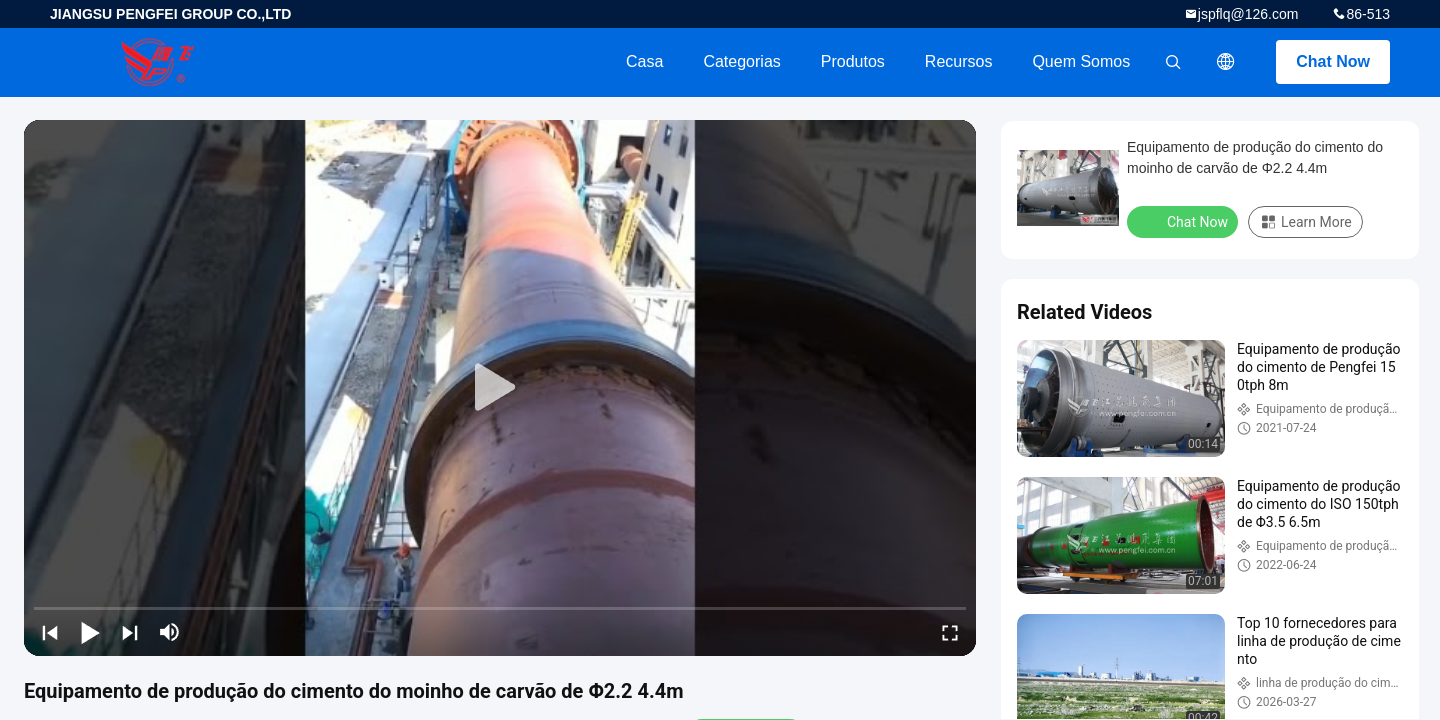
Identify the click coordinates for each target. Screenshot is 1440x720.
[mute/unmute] (170, 632)
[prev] (50, 632)
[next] (130, 632)
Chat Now (1333, 61)
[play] (500, 388)
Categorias (741, 61)
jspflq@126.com (1248, 14)
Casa (644, 61)
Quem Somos (1081, 61)
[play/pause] (90, 632)
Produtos (853, 61)
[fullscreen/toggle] (950, 632)
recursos (959, 61)
